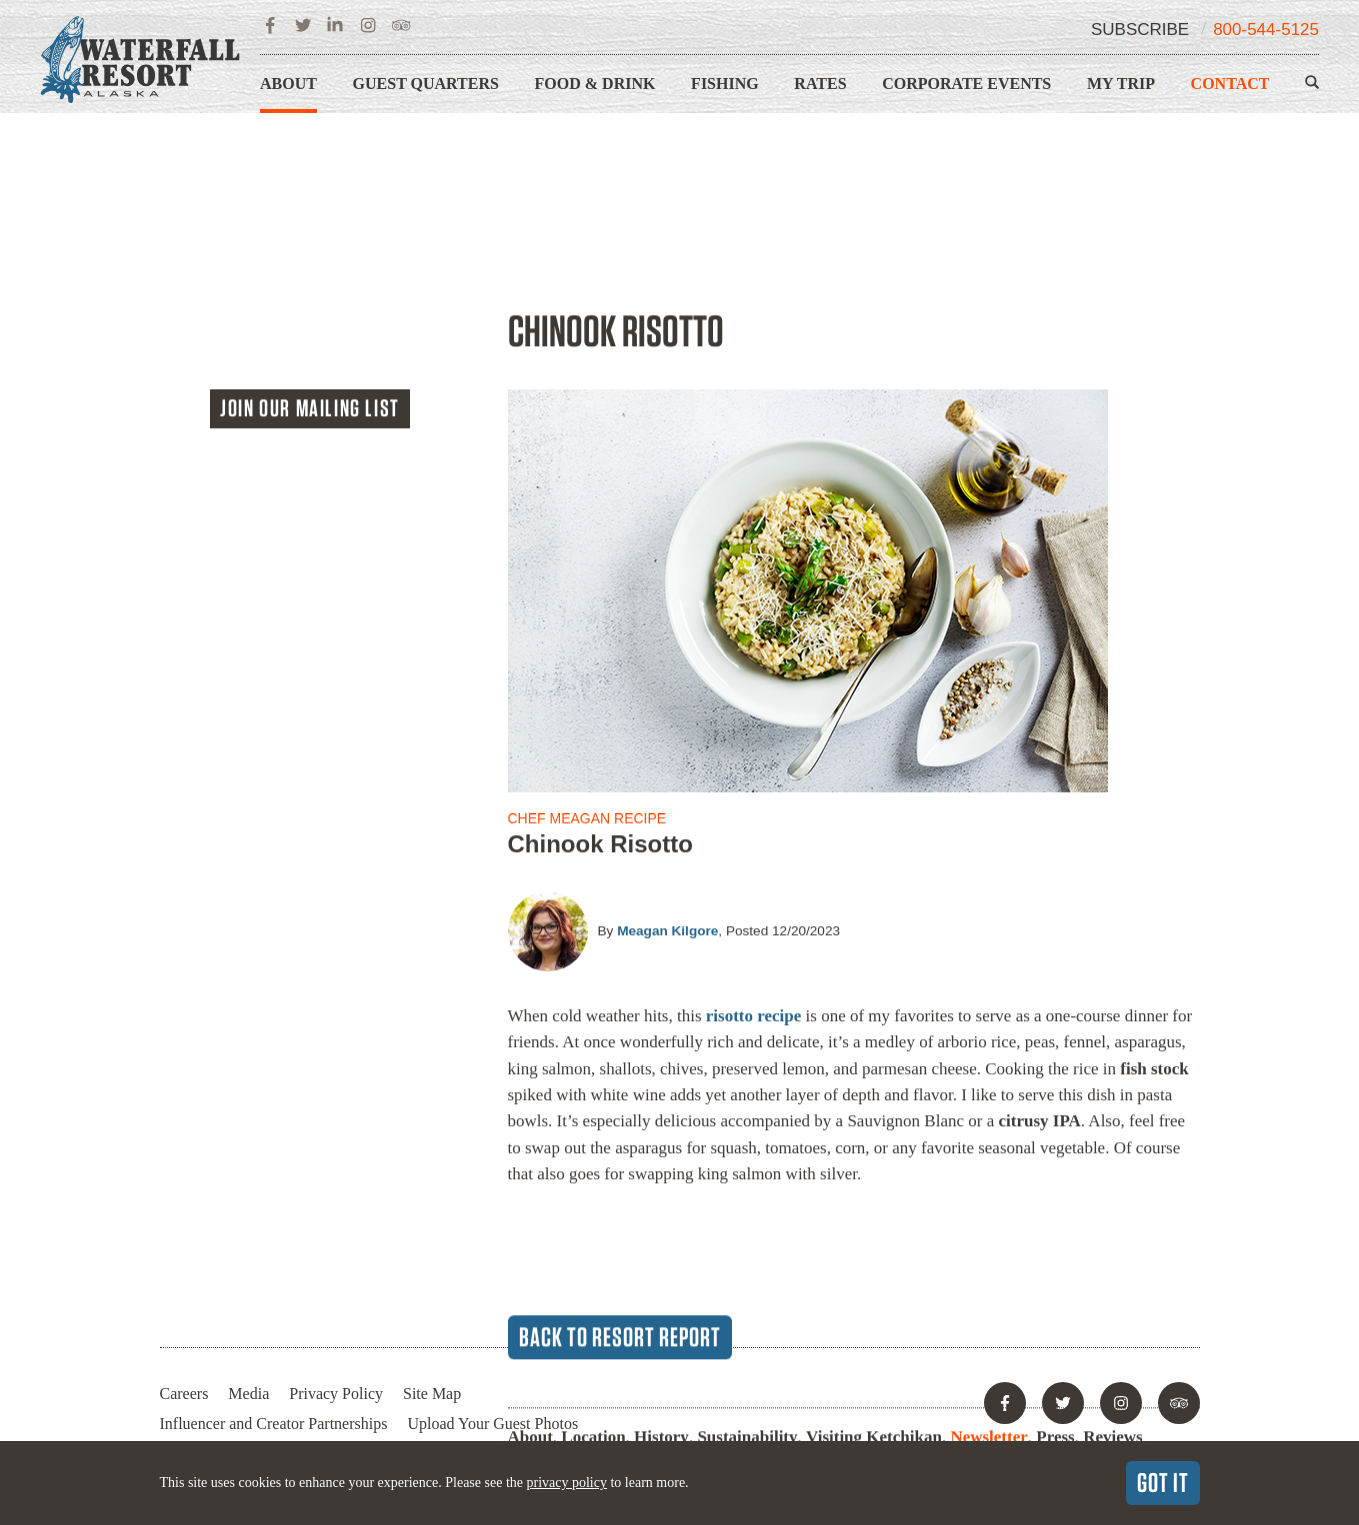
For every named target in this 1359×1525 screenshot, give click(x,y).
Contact (1230, 83)
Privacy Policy (336, 1393)
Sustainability (747, 1244)
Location (593, 1244)
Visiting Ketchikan (874, 1244)
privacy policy (566, 1482)
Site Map (432, 1393)
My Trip (1121, 83)
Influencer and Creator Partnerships (274, 1423)
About (288, 83)
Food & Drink (595, 83)
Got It (1163, 1482)
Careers (184, 1393)
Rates (820, 83)
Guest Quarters (426, 83)
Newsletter (988, 1244)
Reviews (1112, 1244)
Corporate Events (966, 83)
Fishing (725, 83)
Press (1055, 1244)
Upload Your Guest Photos (492, 1423)
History (661, 1244)
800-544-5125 (1266, 29)
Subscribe (1140, 29)
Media (248, 1393)
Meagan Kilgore (667, 738)
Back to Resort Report (620, 1144)
